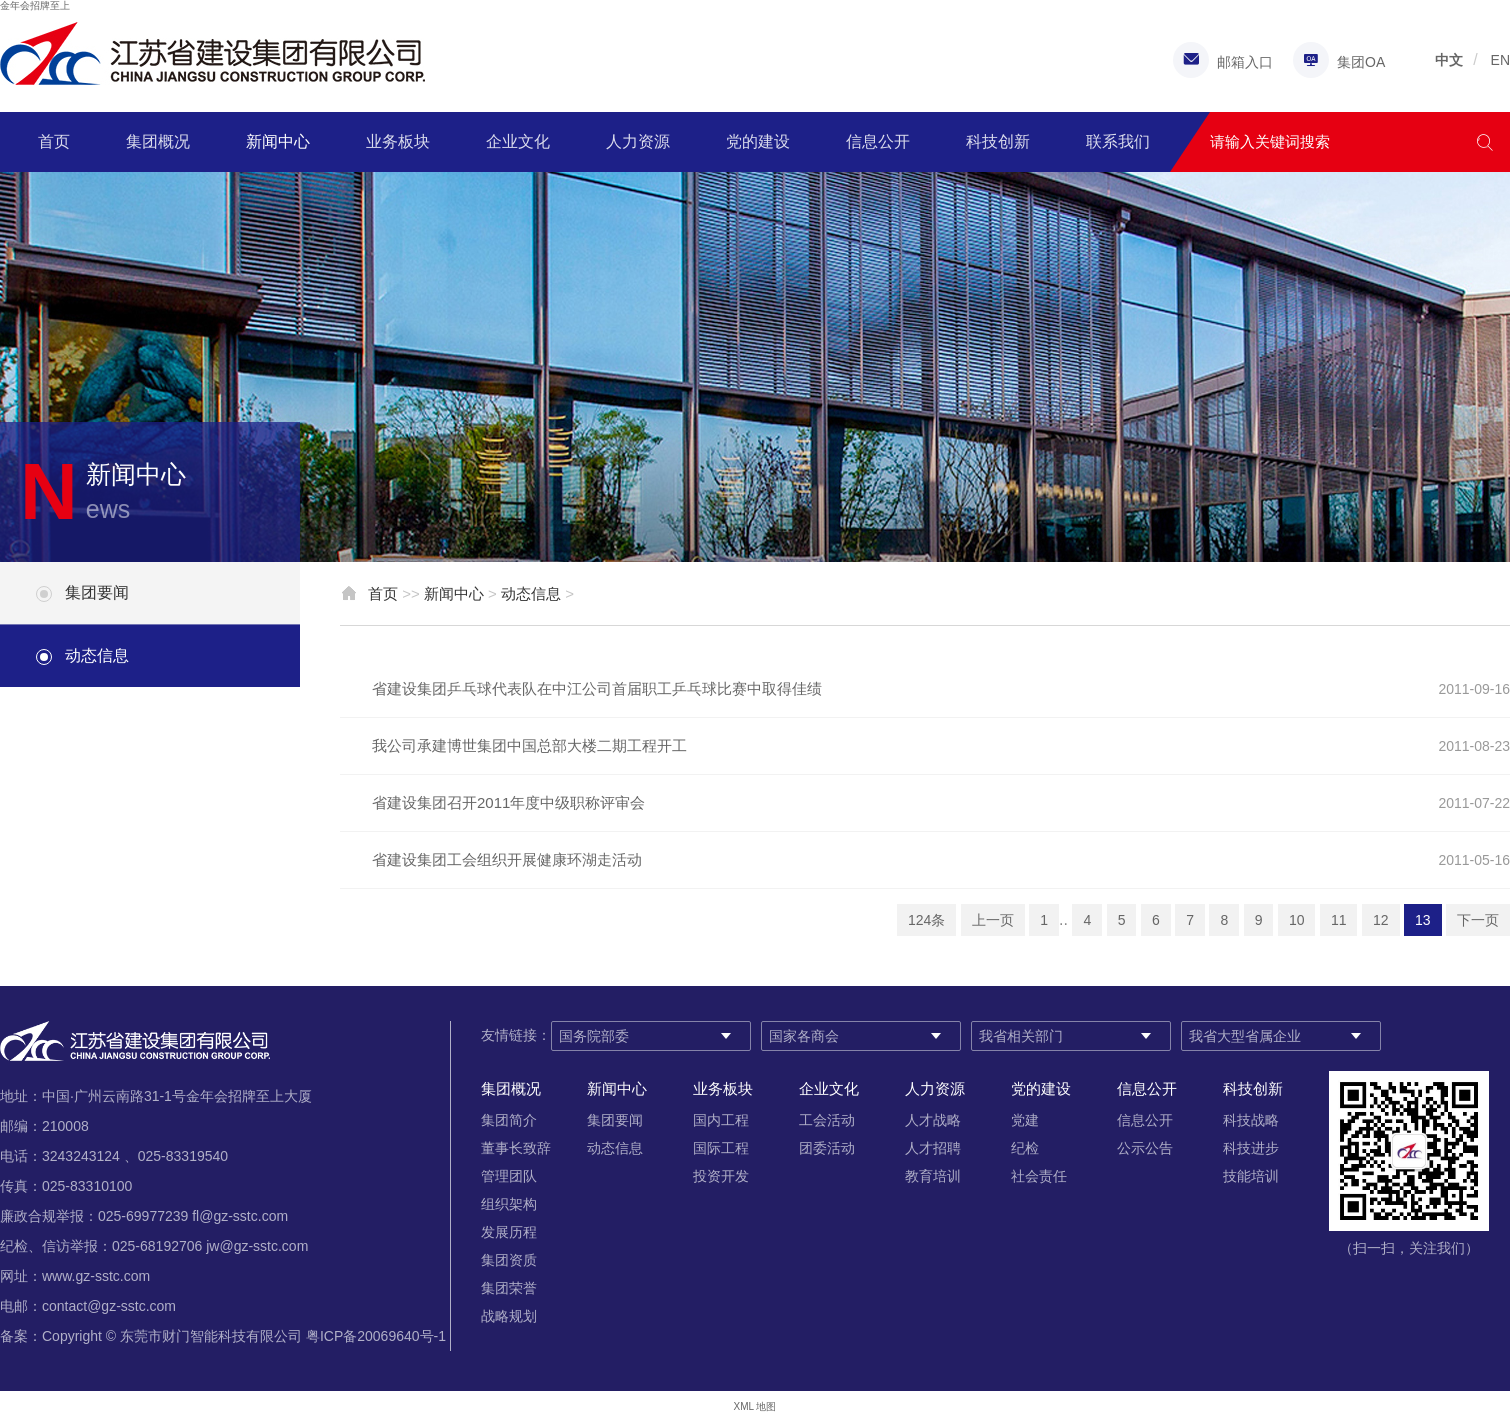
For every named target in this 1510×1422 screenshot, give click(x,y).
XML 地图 (755, 1406)
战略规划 (509, 1316)
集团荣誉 (509, 1288)
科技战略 (1251, 1120)
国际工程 (721, 1148)
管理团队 (509, 1176)
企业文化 (518, 141)
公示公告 (1145, 1148)
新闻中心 (278, 141)
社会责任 (1039, 1176)
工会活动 (827, 1120)
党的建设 (758, 141)
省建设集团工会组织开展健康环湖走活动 (507, 859)
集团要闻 (97, 592)
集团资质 (509, 1260)
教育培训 (933, 1176)
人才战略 (933, 1120)
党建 (1025, 1120)
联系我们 (1118, 141)
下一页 (1478, 920)
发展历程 (509, 1232)
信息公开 (878, 141)
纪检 (1025, 1148)
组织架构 (509, 1204)
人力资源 (638, 141)
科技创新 (998, 141)
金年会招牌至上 (35, 5)
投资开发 (721, 1176)
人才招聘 (933, 1148)
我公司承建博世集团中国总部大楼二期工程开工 (529, 745)
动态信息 (97, 655)
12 (1381, 920)
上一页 (993, 920)
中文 (1449, 60)
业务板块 (398, 141)
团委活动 (827, 1148)
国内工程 (721, 1120)
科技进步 (1251, 1148)
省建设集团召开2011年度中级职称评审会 (508, 802)
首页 (54, 141)
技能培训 (1251, 1176)
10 (1297, 920)
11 (1339, 920)
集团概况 (158, 141)
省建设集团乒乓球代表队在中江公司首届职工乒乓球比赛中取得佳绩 (597, 688)
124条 (926, 920)
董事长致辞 (516, 1148)
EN (1500, 60)
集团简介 (509, 1120)
